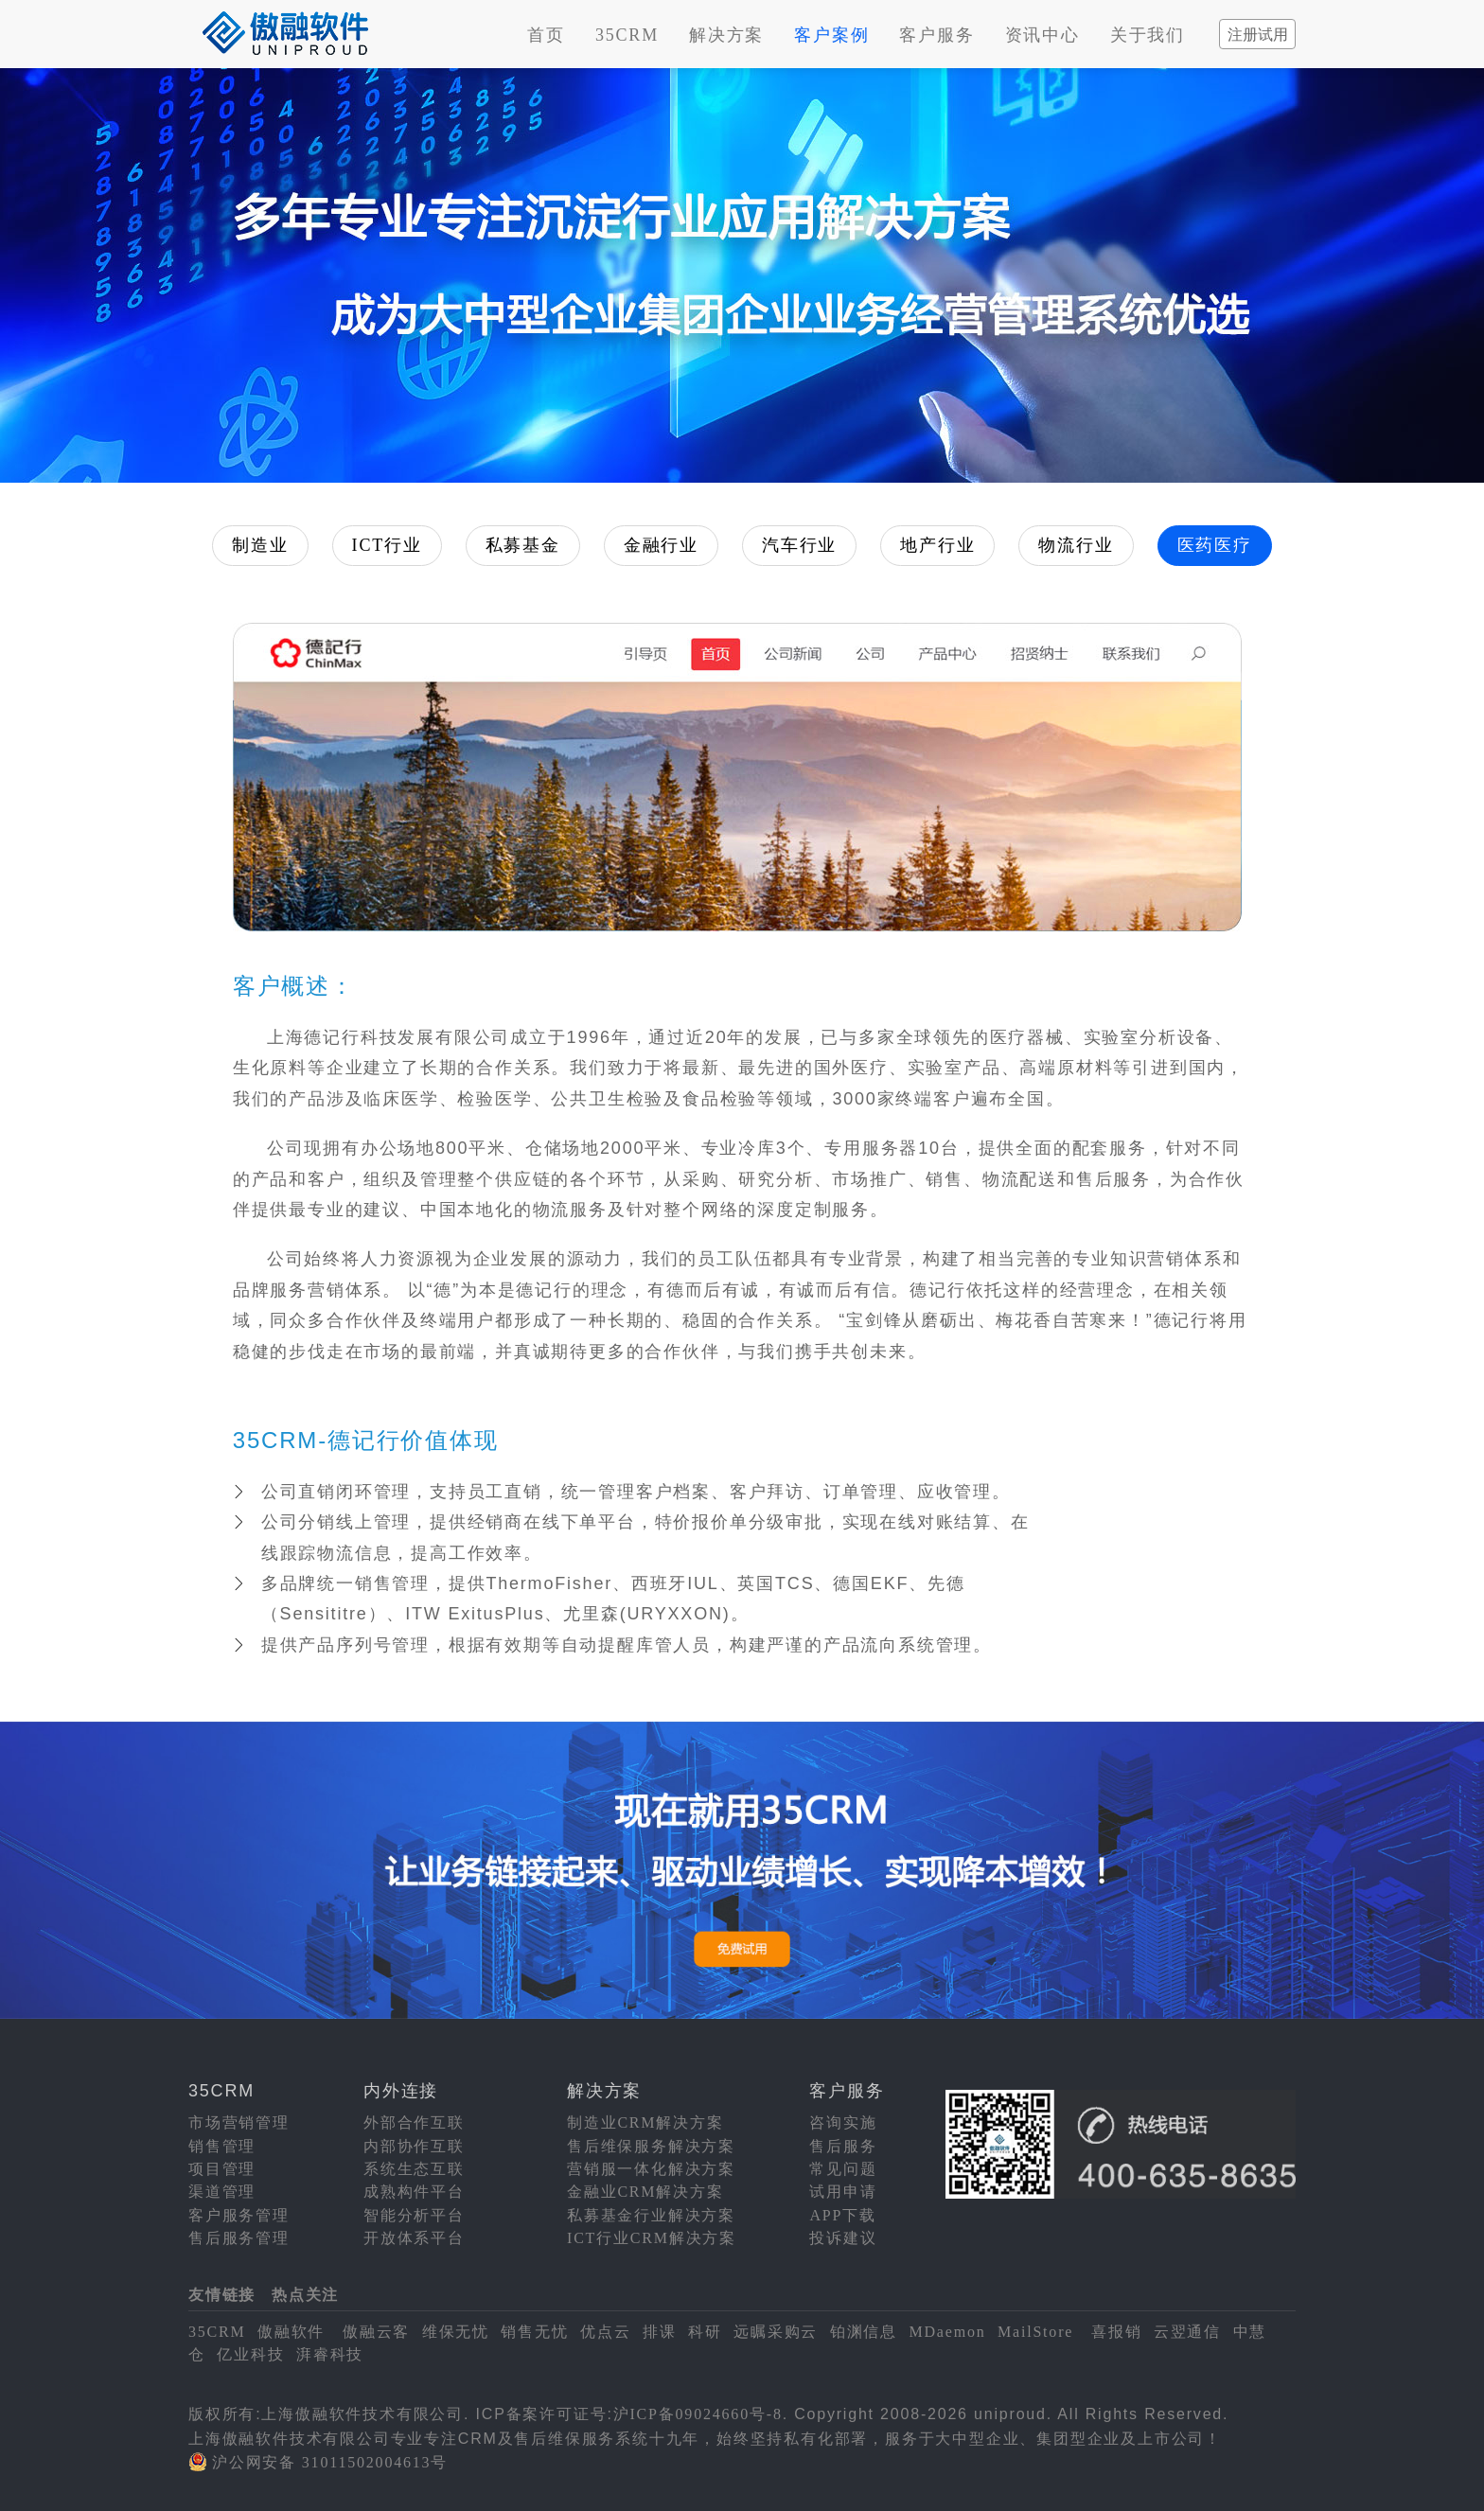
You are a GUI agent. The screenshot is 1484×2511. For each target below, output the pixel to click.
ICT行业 (387, 545)
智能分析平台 (414, 2215)
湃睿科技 (329, 2354)
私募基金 (523, 545)
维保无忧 (455, 2332)
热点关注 (305, 2295)
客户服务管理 (239, 2215)
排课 (660, 2332)
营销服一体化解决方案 (651, 2169)
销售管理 (222, 2146)
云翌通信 (1187, 2332)
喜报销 (1116, 2332)
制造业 (260, 545)
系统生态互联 (414, 2169)
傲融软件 (291, 2332)
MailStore (1035, 2332)
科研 (705, 2332)
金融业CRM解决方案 (645, 2192)
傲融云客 (376, 2332)
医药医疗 (1214, 545)
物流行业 (1075, 545)
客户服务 (936, 35)
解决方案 (726, 35)
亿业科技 (250, 2354)
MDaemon (947, 2332)
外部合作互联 (414, 2122)
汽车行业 (799, 545)
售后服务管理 (239, 2238)
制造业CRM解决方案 (645, 2122)
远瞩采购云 (775, 2332)
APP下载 (842, 2215)
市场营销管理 (239, 2122)
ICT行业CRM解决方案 (651, 2238)
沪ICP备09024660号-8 (698, 2414)
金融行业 (661, 545)
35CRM (627, 35)
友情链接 (222, 2295)
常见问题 (842, 2169)
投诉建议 (842, 2238)
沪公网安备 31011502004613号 (330, 2462)
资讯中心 (1042, 35)
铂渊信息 (863, 2332)
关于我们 (1147, 35)
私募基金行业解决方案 (651, 2215)
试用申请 (842, 2192)
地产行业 (937, 545)
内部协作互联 (414, 2146)
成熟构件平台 (414, 2192)
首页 (546, 35)
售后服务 (842, 2146)
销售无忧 (534, 2332)
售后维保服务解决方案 (651, 2146)
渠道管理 (222, 2192)
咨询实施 (842, 2122)
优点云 (605, 2332)
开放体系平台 (414, 2238)
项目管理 (222, 2169)
